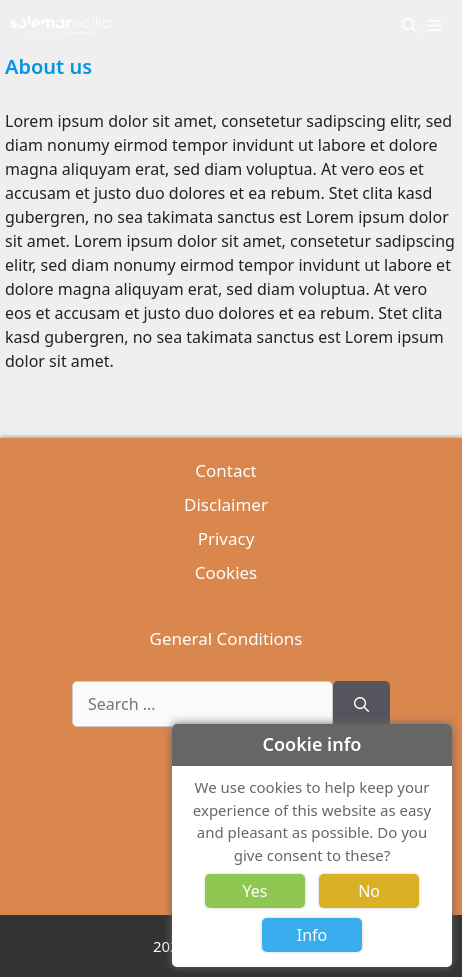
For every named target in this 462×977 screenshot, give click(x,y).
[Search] (361, 704)
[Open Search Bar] (409, 25)
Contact (226, 470)
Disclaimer (226, 504)
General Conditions (226, 638)
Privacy (226, 538)
